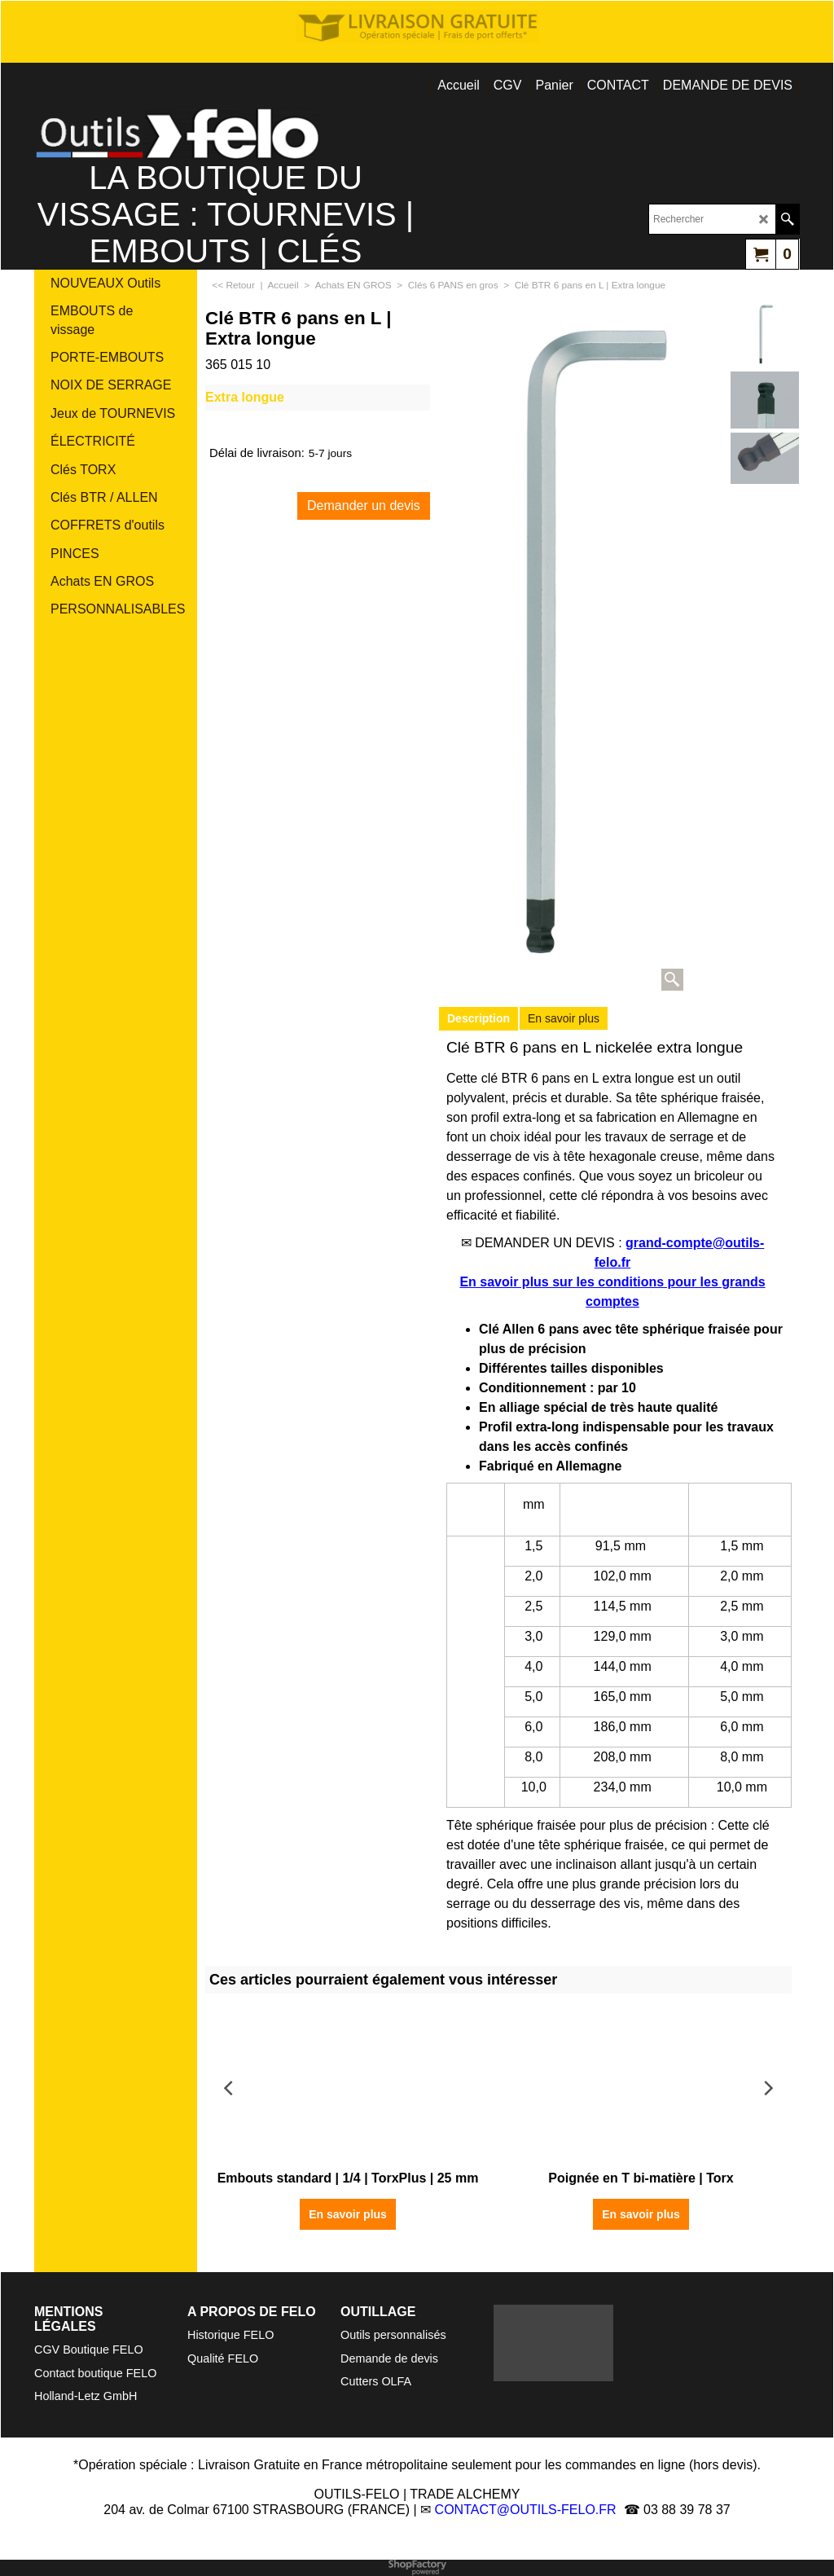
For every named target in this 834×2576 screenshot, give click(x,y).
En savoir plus (563, 1018)
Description (478, 1018)
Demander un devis (363, 505)
